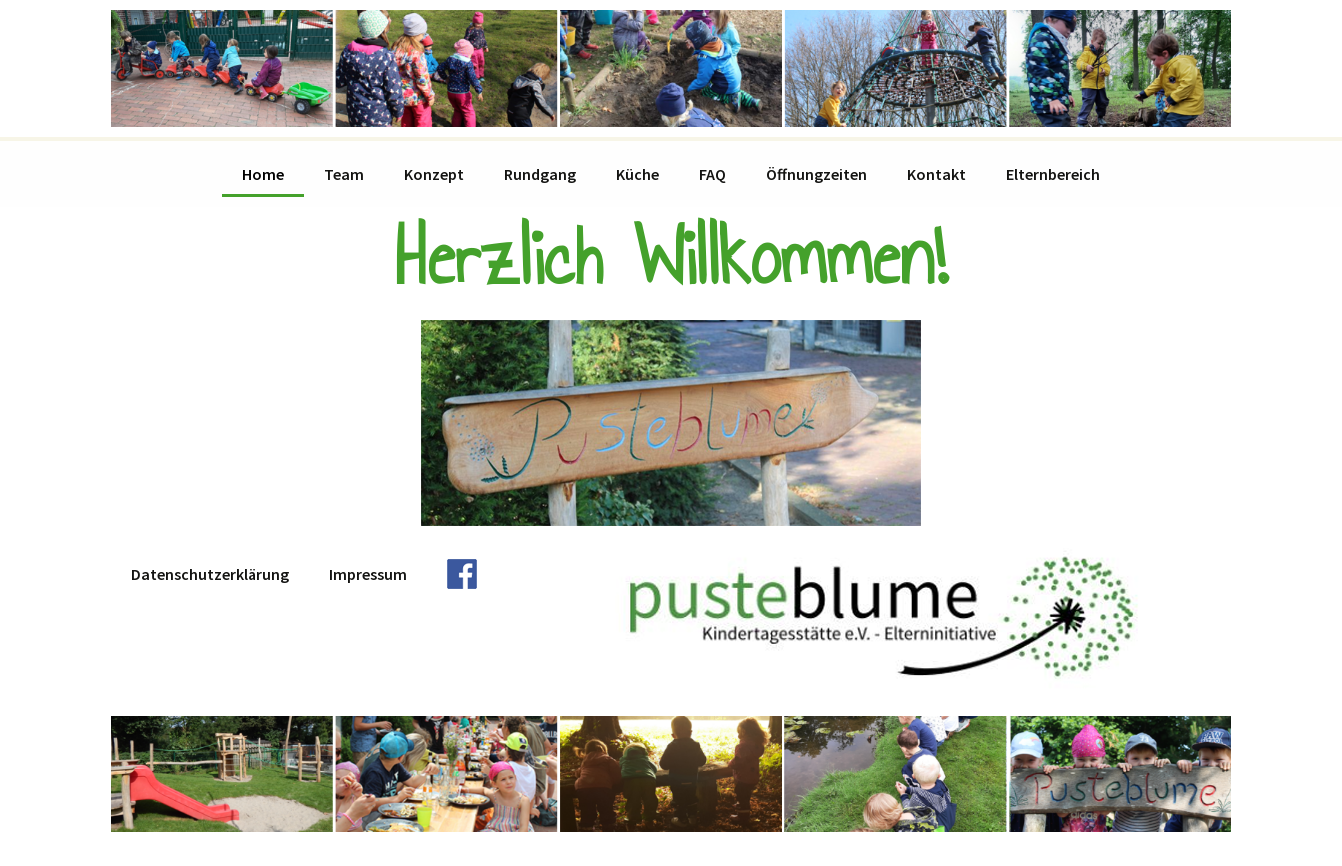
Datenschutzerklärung (210, 574)
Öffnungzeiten (816, 174)
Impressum (368, 574)
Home (263, 174)
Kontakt (936, 174)
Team (344, 174)
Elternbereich (1053, 174)
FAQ (712, 174)
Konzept (434, 174)
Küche (637, 174)
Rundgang (540, 174)
